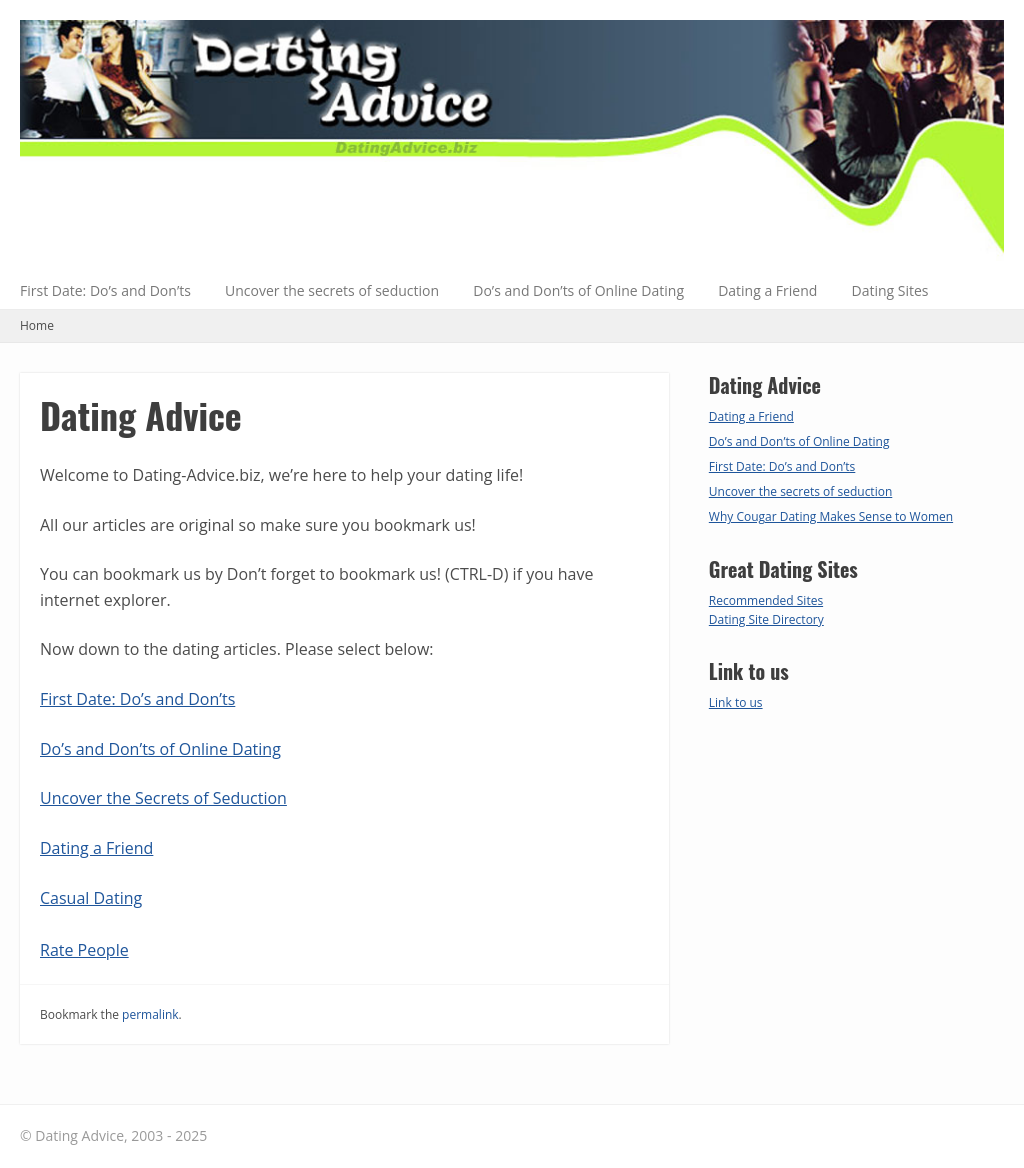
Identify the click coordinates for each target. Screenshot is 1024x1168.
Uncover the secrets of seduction (332, 290)
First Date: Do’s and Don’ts (105, 290)
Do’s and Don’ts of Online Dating (578, 290)
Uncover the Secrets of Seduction (163, 798)
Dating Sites (890, 290)
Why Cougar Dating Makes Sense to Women (831, 516)
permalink (150, 1014)
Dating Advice (141, 414)
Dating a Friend (767, 290)
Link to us (736, 702)
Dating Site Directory (766, 619)
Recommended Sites (766, 600)
